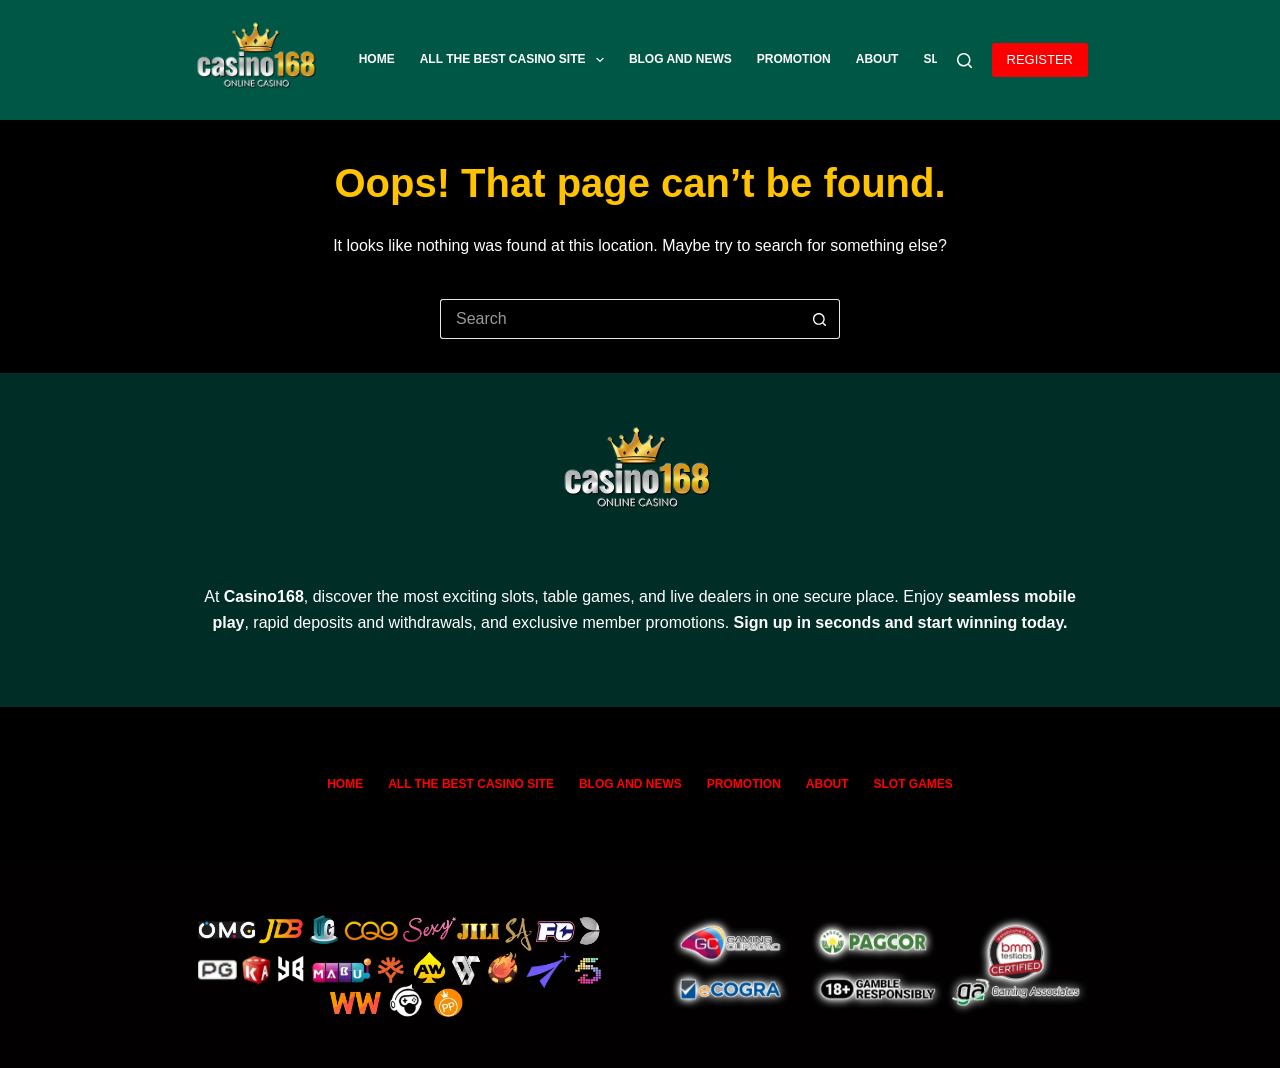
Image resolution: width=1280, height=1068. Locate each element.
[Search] (964, 60)
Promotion (794, 59)
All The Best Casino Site (516, 60)
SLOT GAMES (913, 784)
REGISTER (1040, 59)
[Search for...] (620, 319)
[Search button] (820, 319)
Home (377, 59)
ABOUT (877, 59)
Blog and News (680, 59)
